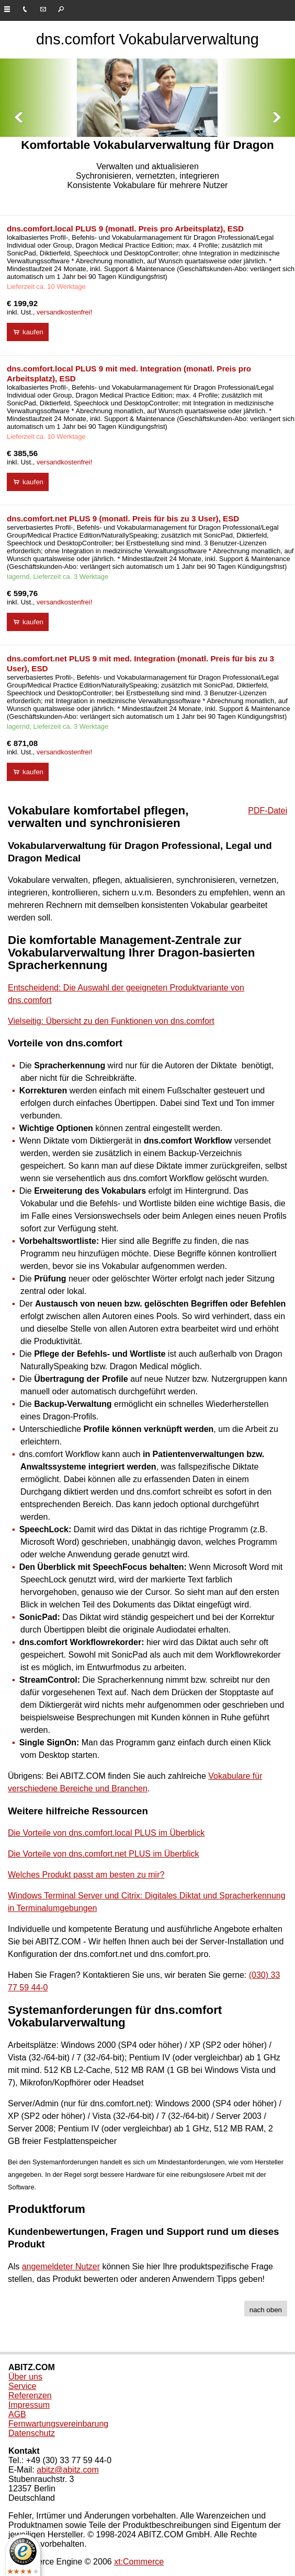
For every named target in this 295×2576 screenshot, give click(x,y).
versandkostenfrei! (64, 312)
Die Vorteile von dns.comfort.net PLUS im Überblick (103, 1853)
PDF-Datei (267, 810)
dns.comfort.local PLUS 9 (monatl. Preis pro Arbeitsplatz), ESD (125, 228)
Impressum (29, 2404)
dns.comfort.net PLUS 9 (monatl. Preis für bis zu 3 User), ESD (123, 518)
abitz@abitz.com (68, 2469)
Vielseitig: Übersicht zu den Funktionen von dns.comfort (111, 1021)
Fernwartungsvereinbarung (58, 2423)
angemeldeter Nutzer (61, 2266)
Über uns (25, 2376)
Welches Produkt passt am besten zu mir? (86, 1874)
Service (22, 2386)
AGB (17, 2414)
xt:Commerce (139, 2561)
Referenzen (30, 2395)
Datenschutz (31, 2433)
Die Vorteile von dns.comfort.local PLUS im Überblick (106, 1832)
